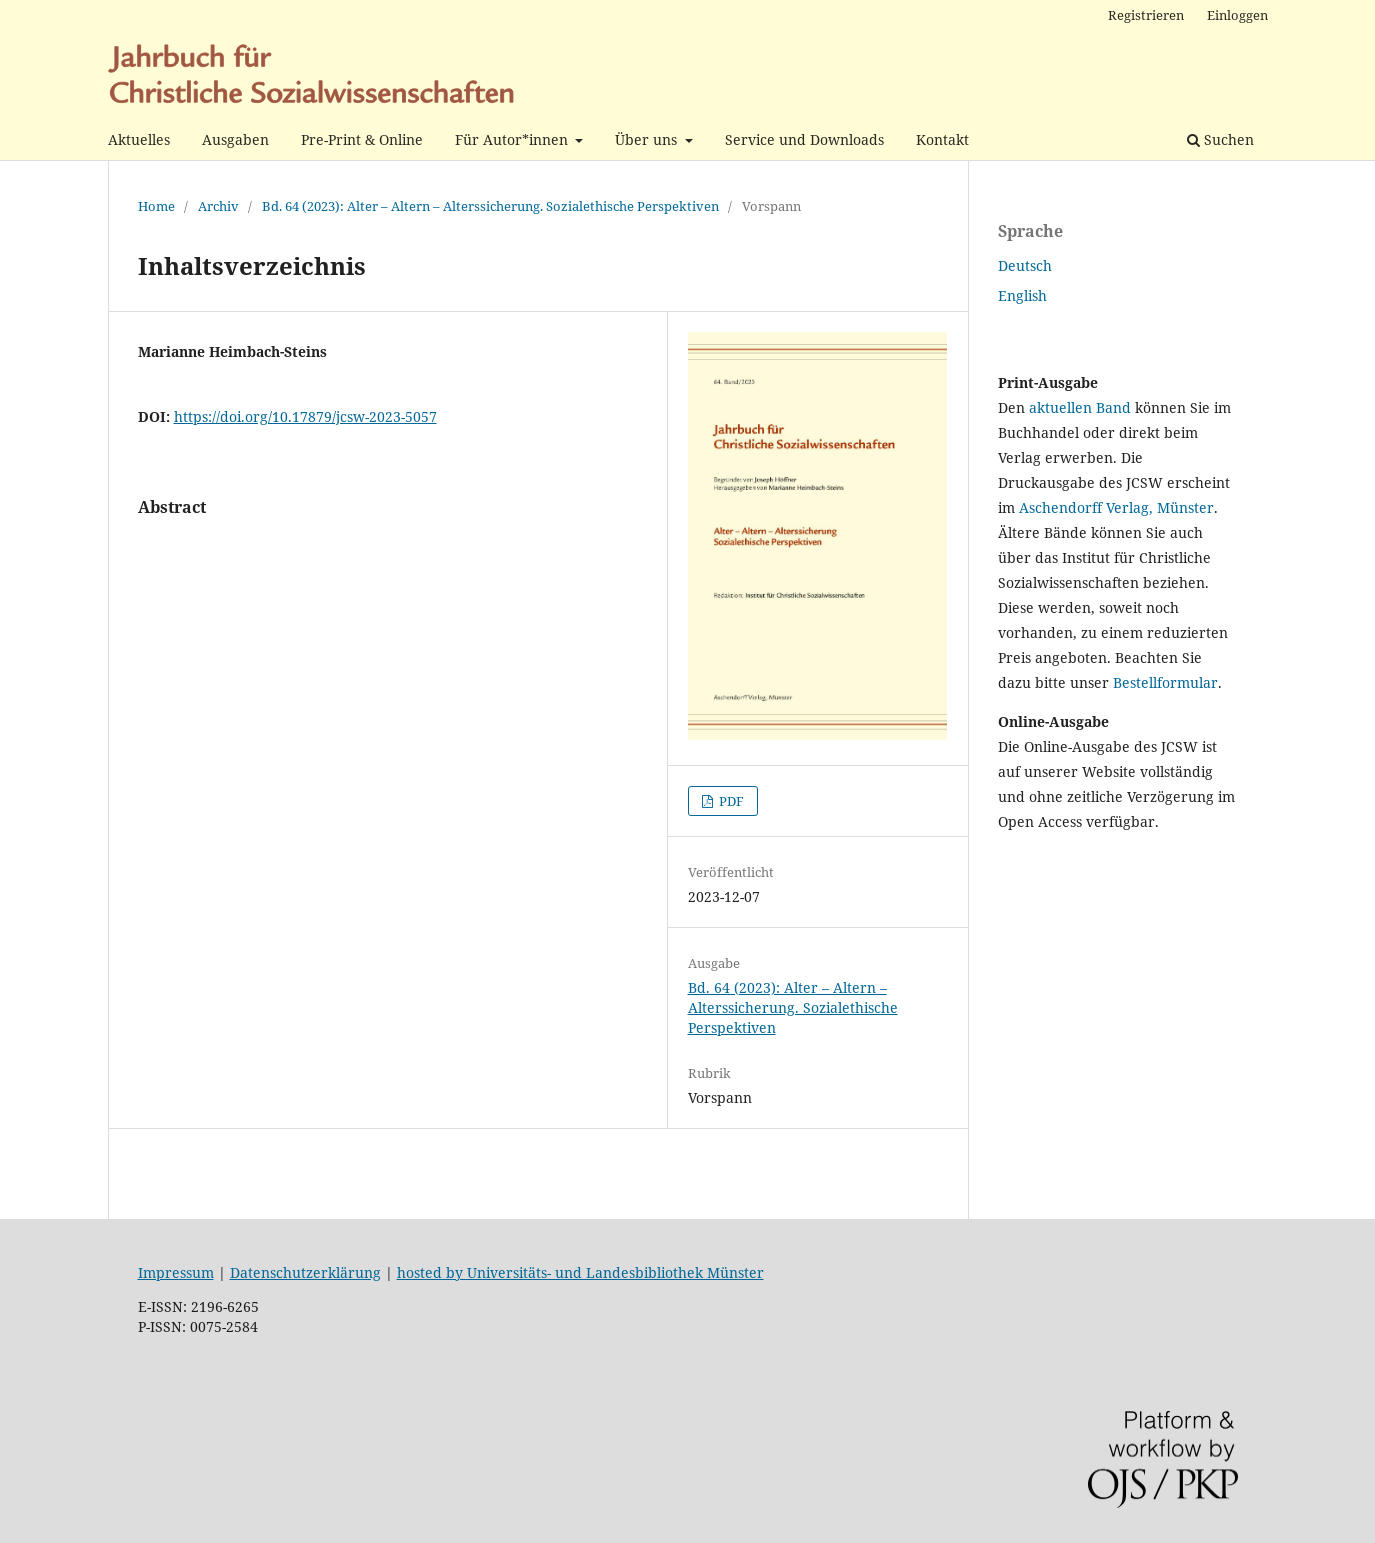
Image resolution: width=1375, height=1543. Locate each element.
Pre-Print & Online (362, 139)
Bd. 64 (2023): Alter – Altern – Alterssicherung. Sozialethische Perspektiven (490, 206)
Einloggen (1237, 15)
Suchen (1220, 139)
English (1022, 295)
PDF (730, 801)
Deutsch (1025, 265)
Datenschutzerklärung (305, 1272)
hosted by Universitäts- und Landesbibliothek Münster (580, 1272)
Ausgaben (235, 139)
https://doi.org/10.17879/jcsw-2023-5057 (305, 416)
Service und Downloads (804, 139)
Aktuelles (139, 139)
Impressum (176, 1272)
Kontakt (942, 139)
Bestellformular (1165, 682)
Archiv (218, 206)
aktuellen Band (1080, 407)
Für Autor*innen (513, 139)
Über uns (648, 139)
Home (156, 206)
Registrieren (1146, 15)
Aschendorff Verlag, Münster (1116, 507)
